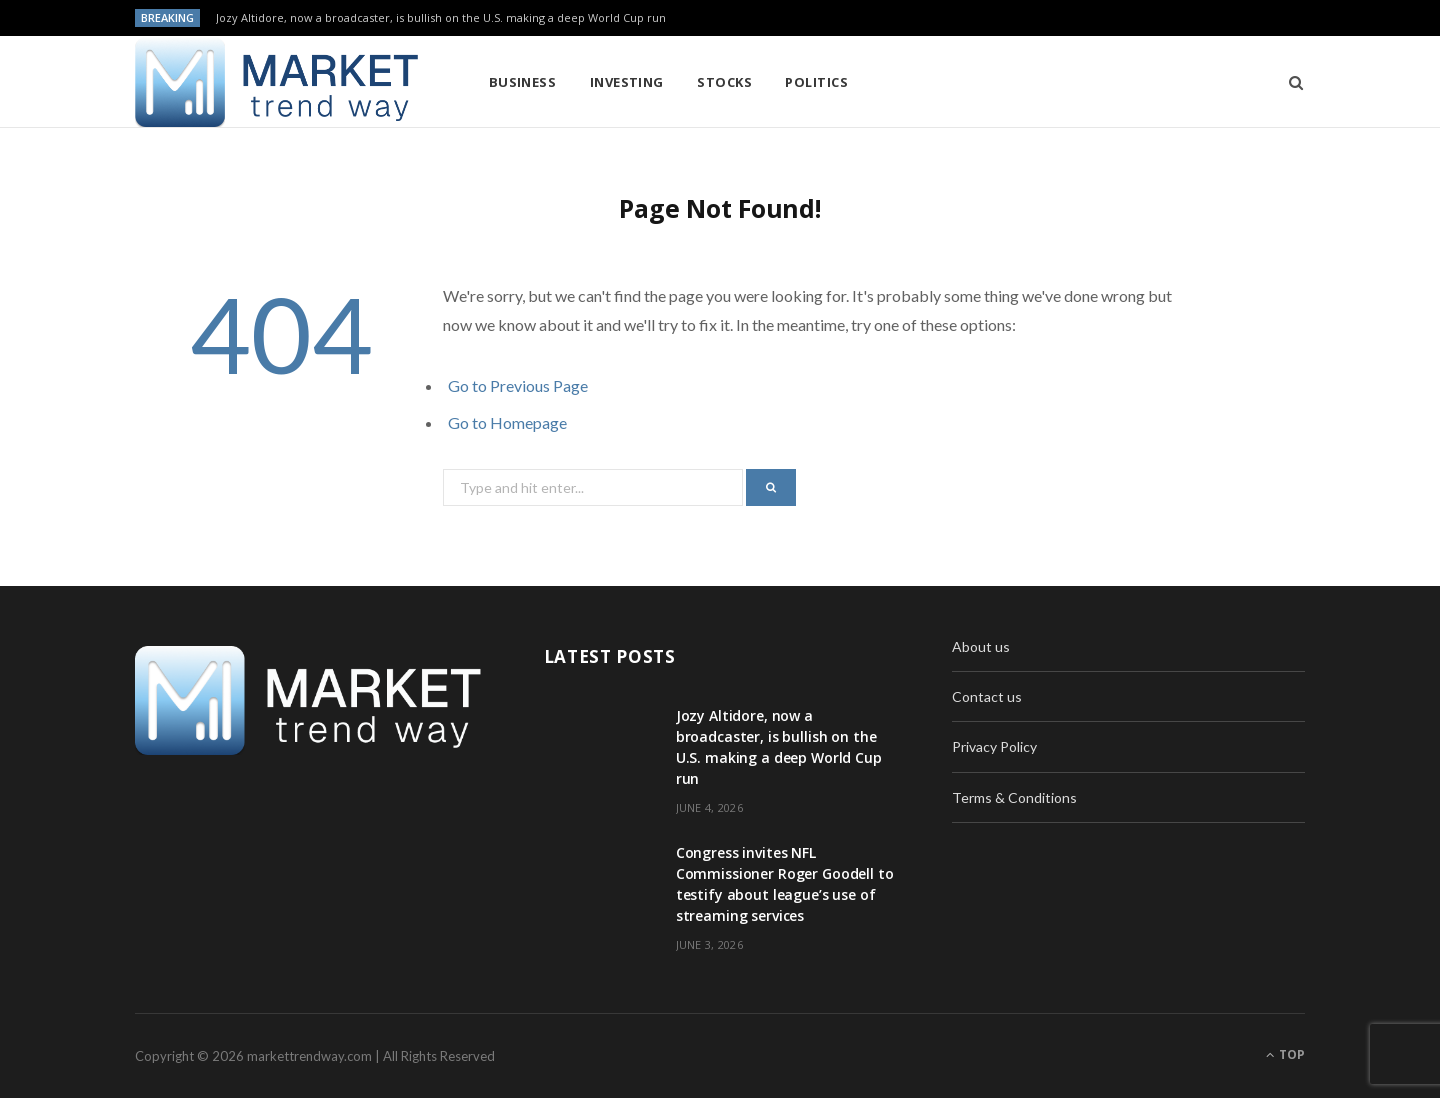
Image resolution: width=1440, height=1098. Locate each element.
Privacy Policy (994, 746)
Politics (816, 82)
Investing (627, 82)
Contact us (987, 696)
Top (1285, 1054)
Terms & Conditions (1014, 797)
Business (523, 82)
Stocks (724, 82)
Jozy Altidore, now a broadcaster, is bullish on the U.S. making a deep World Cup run (441, 18)
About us (981, 646)
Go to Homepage (507, 422)
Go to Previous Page (518, 385)
